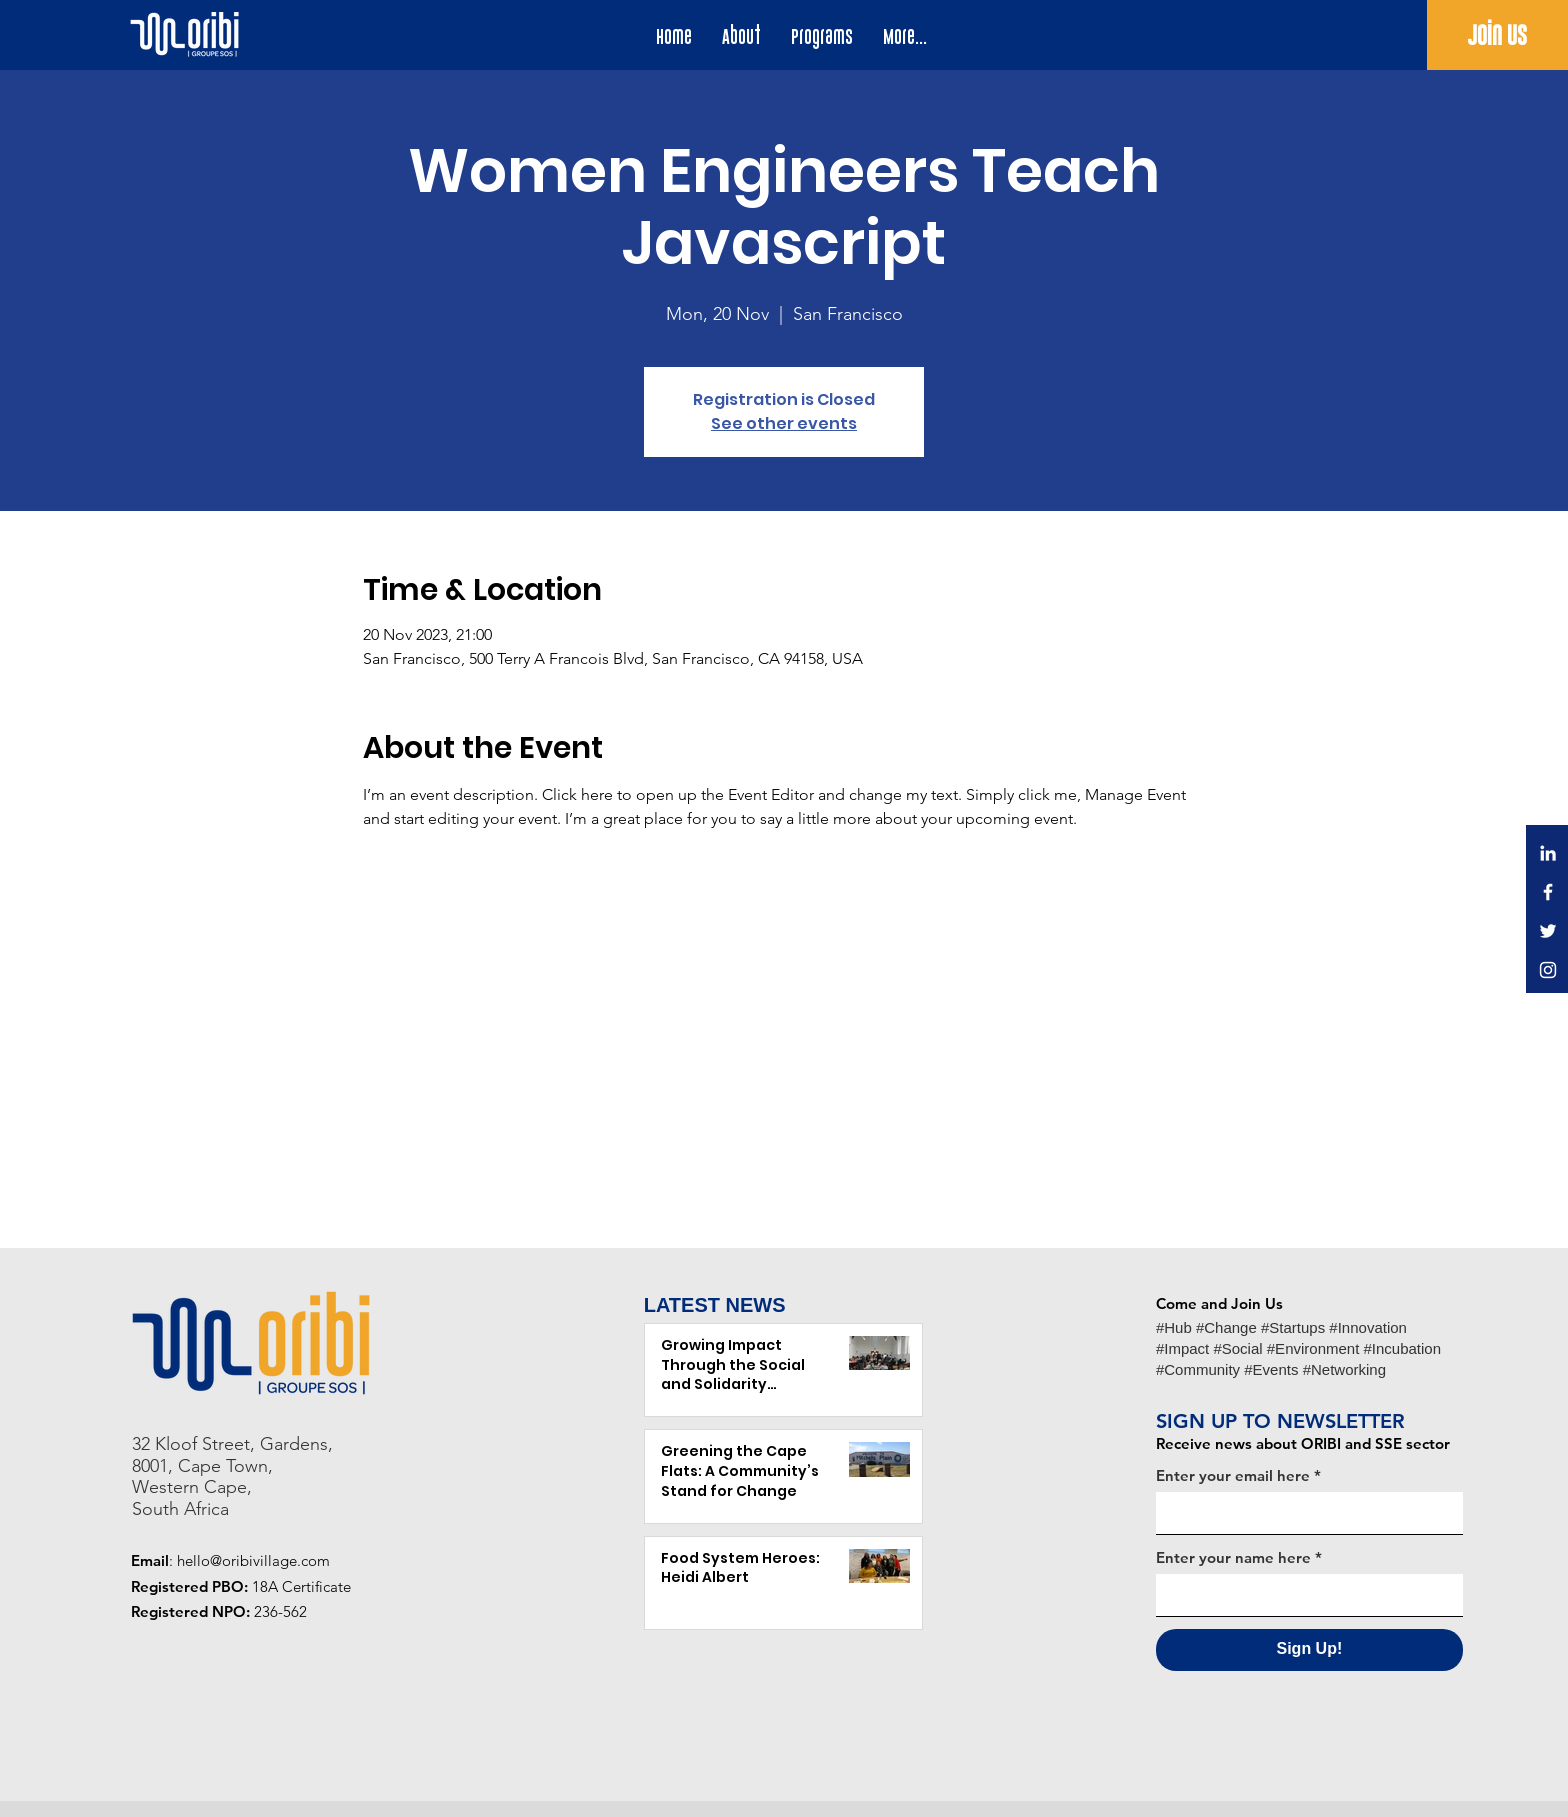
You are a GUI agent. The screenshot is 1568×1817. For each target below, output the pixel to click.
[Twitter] (1548, 931)
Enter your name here (1233, 1557)
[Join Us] (1497, 36)
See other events (784, 423)
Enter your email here (1233, 1475)
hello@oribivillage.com (253, 1560)
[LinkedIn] (1548, 853)
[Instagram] (1548, 970)
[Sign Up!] (1309, 1650)
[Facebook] (1548, 892)
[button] (822, 37)
